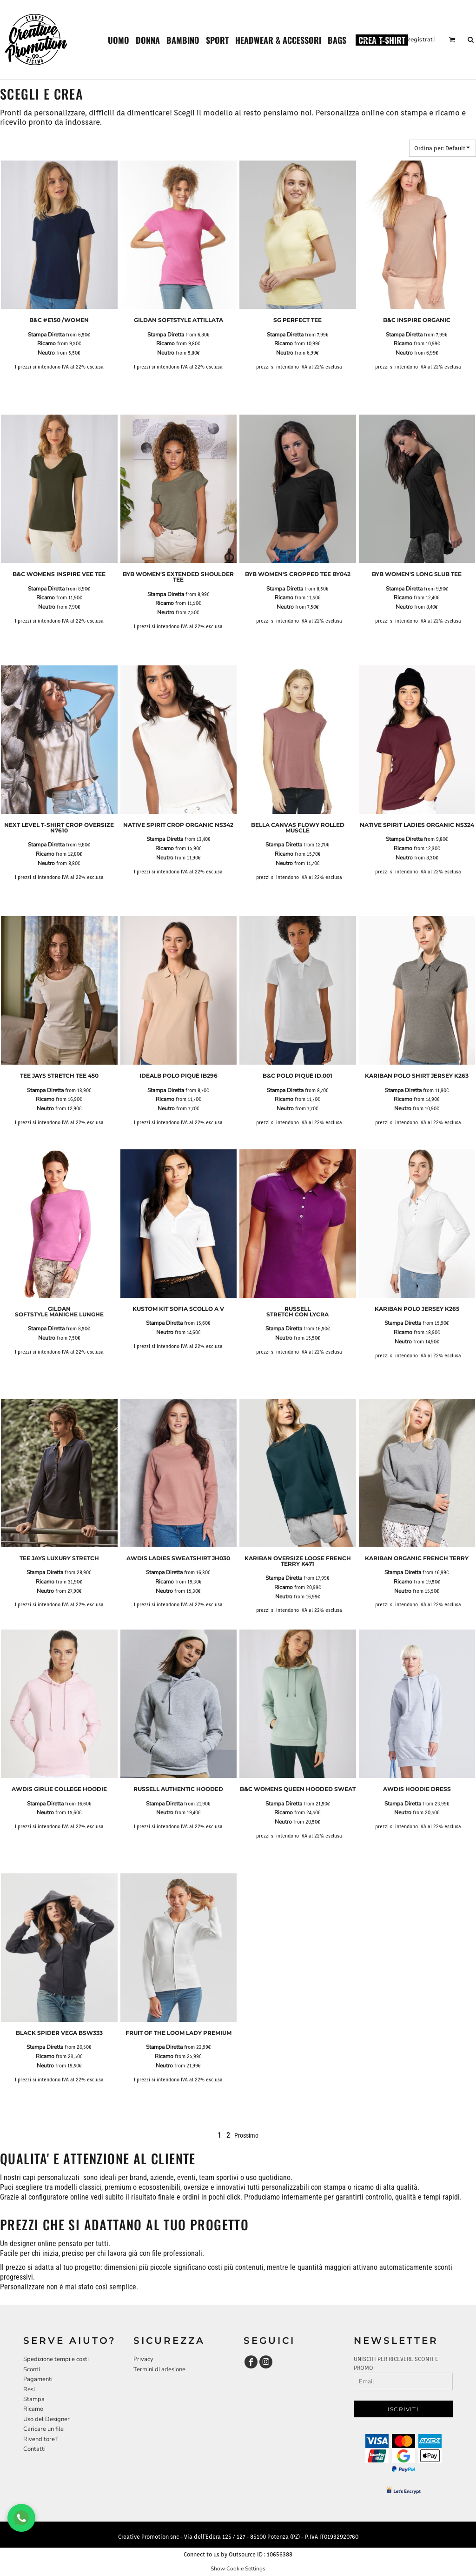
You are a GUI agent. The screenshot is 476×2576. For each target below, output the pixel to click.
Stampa (34, 2399)
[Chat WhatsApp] (21, 2518)
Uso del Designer (46, 2419)
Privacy (143, 2359)
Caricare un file (43, 2429)
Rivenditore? (40, 2439)
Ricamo (46, 343)
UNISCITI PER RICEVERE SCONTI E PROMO (396, 2363)
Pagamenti (38, 2379)
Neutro (46, 352)
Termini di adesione (159, 2369)
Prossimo (246, 2135)
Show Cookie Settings (238, 2568)
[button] (118, 40)
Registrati (420, 39)
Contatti (34, 2449)
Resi (29, 2389)
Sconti (31, 2369)
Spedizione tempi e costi (56, 2359)
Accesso (375, 39)
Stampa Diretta (46, 334)
